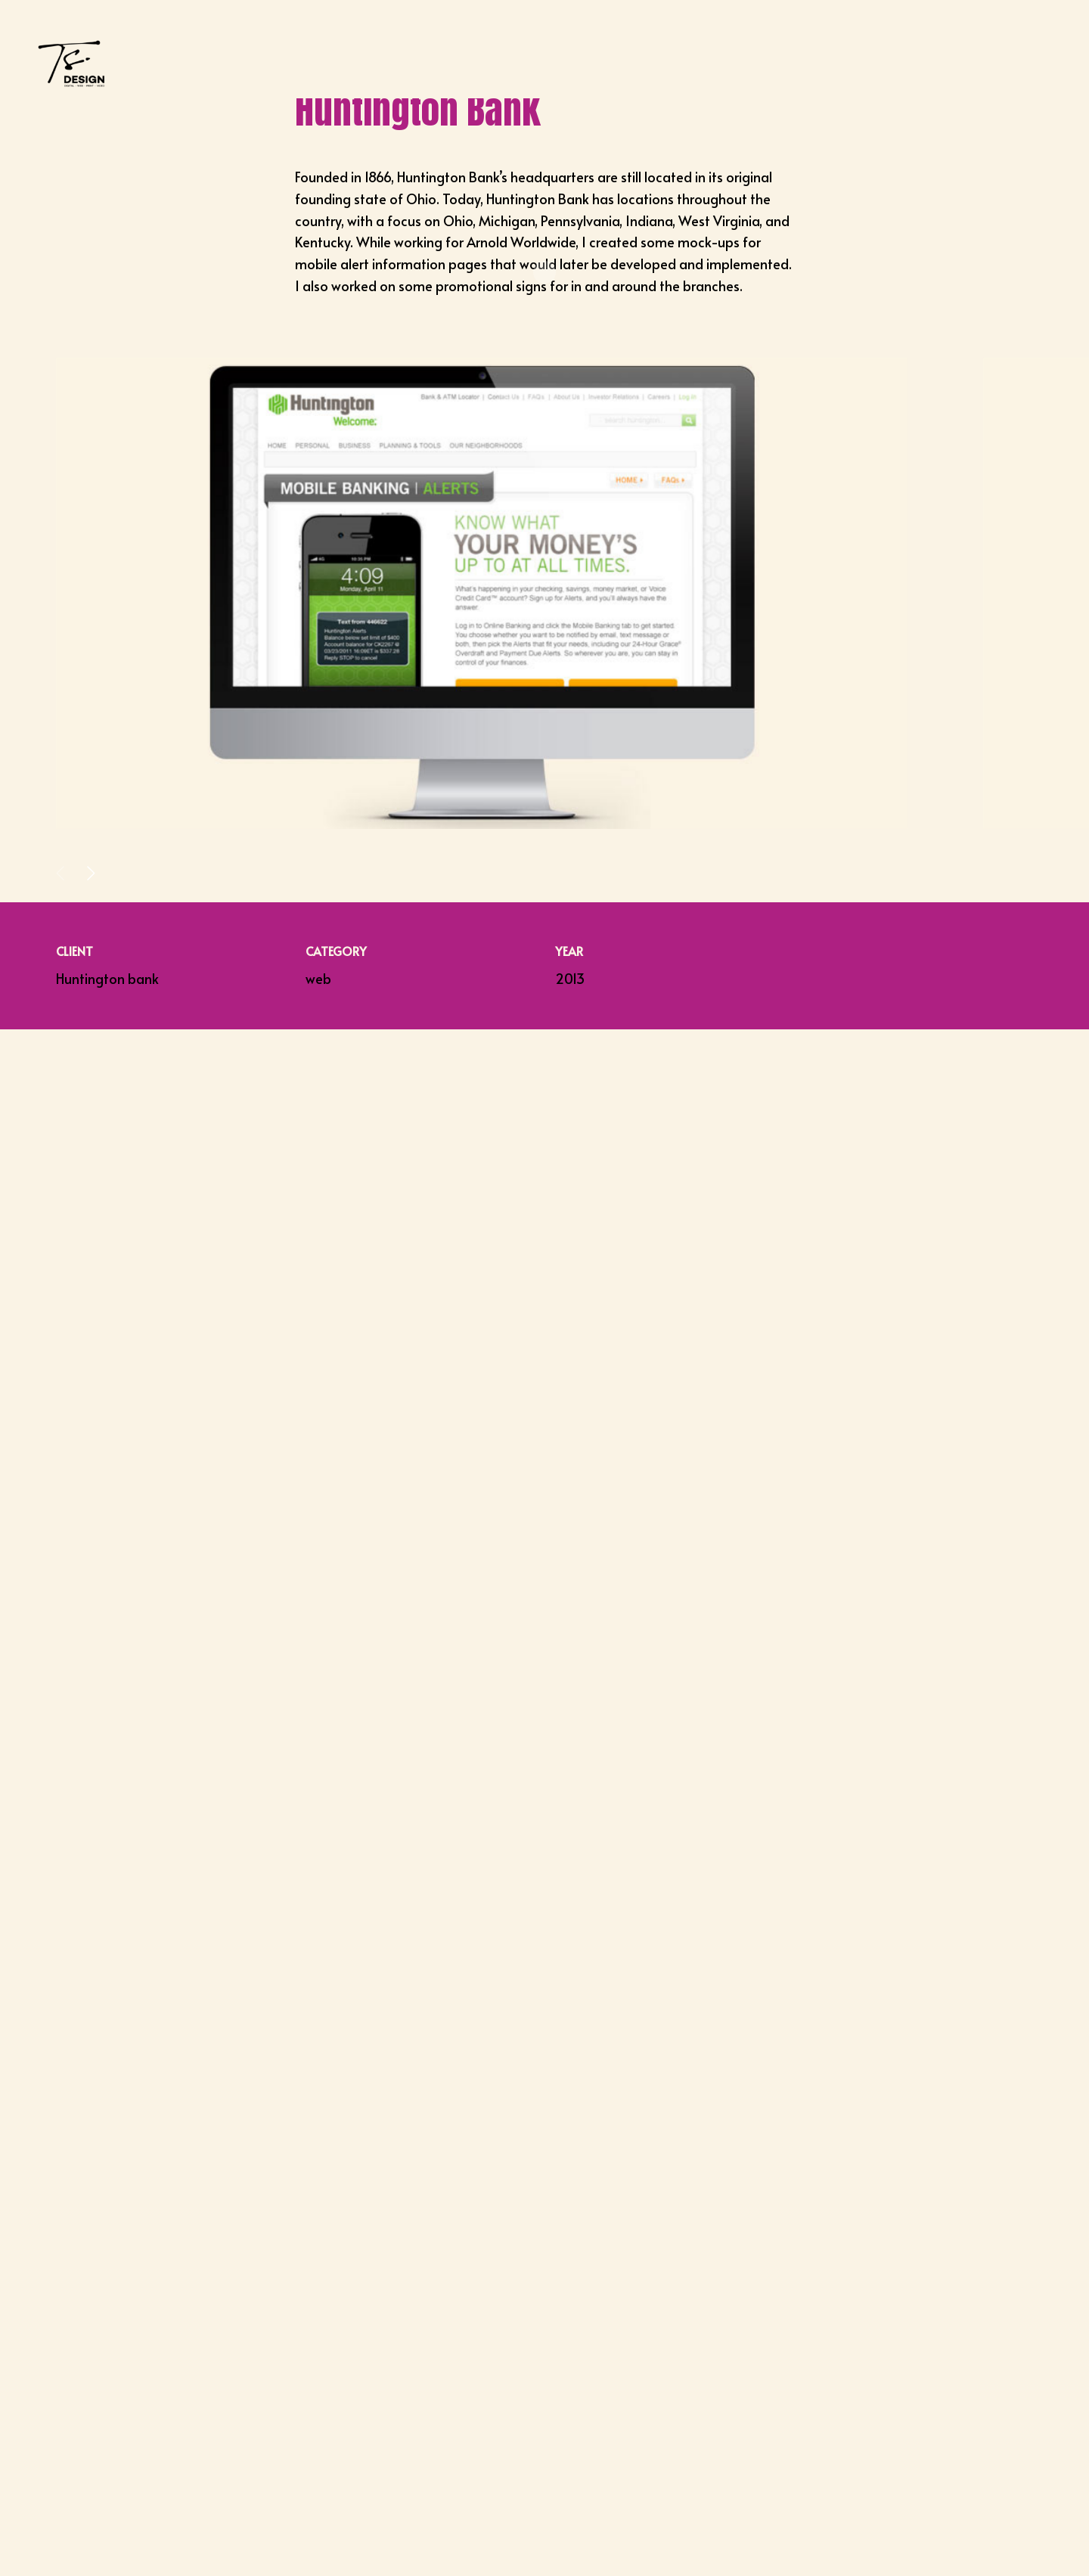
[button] (90, 873)
